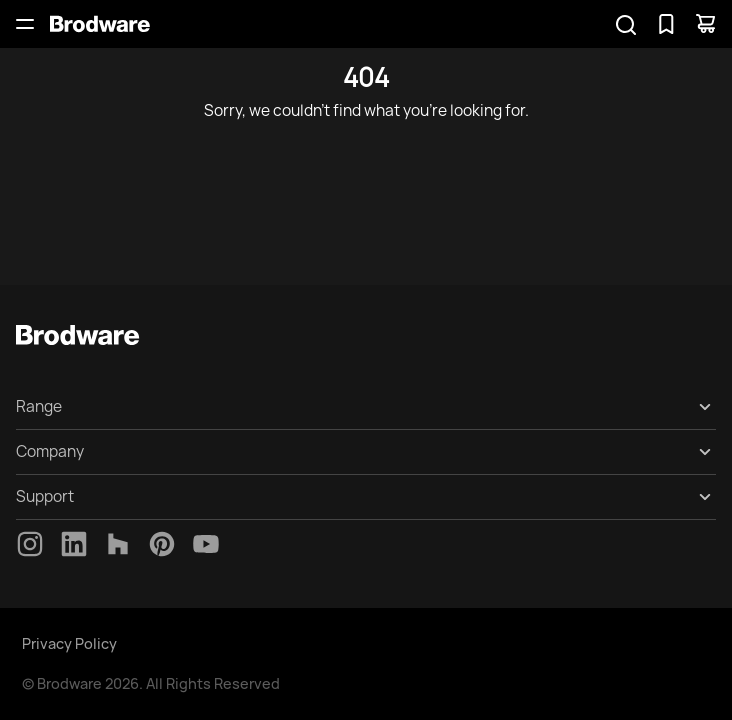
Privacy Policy (69, 643)
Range (39, 406)
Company (50, 451)
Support (45, 496)
